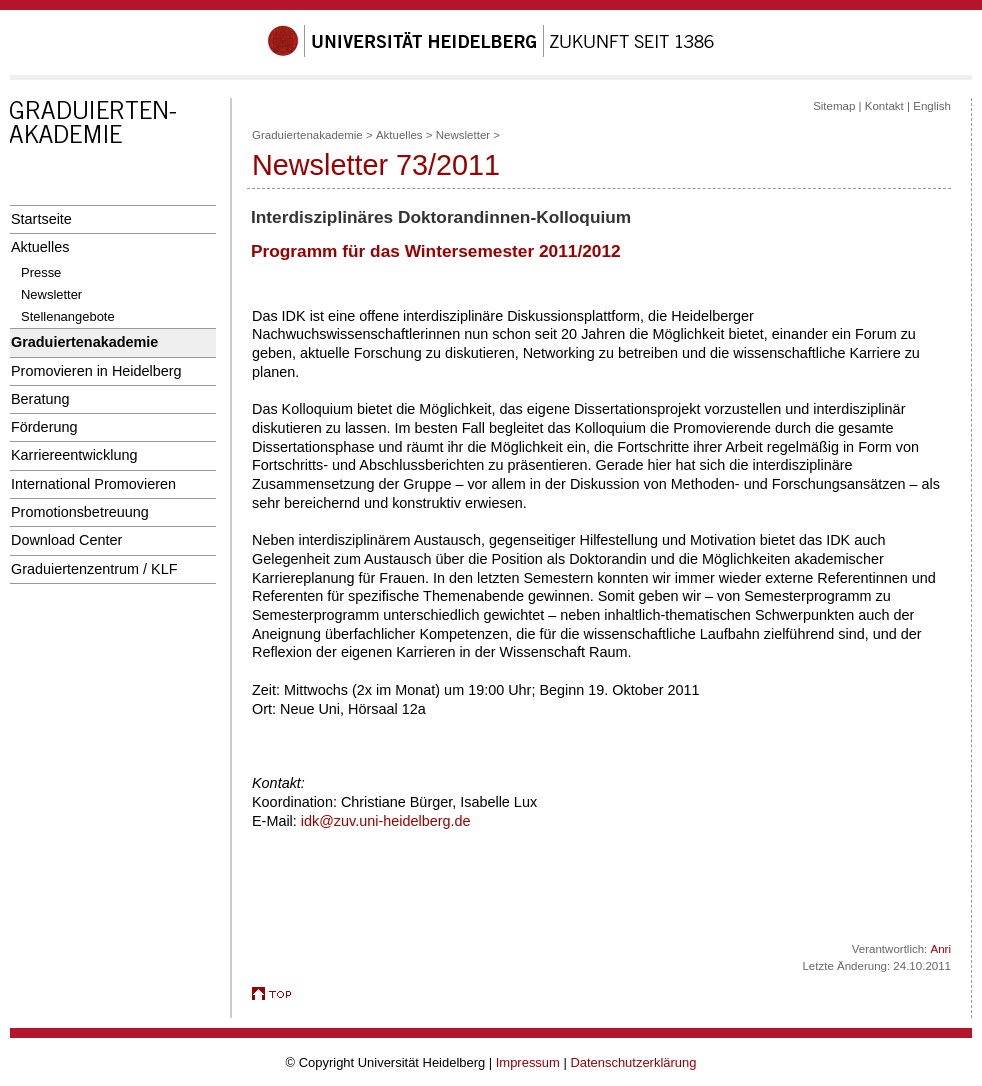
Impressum (528, 1062)
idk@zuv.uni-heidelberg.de (386, 821)
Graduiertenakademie (84, 342)
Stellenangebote (68, 316)
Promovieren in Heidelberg (96, 371)
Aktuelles (40, 247)
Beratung (40, 399)
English (932, 106)
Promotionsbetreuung (80, 512)
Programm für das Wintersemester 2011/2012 (436, 251)
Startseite (41, 219)
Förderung (44, 427)
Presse (41, 272)
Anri (941, 949)
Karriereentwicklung (74, 455)
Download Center (66, 540)
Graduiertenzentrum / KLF (94, 569)
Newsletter (51, 294)
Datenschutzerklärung (633, 1062)
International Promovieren (93, 484)
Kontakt (884, 106)
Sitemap (834, 106)
